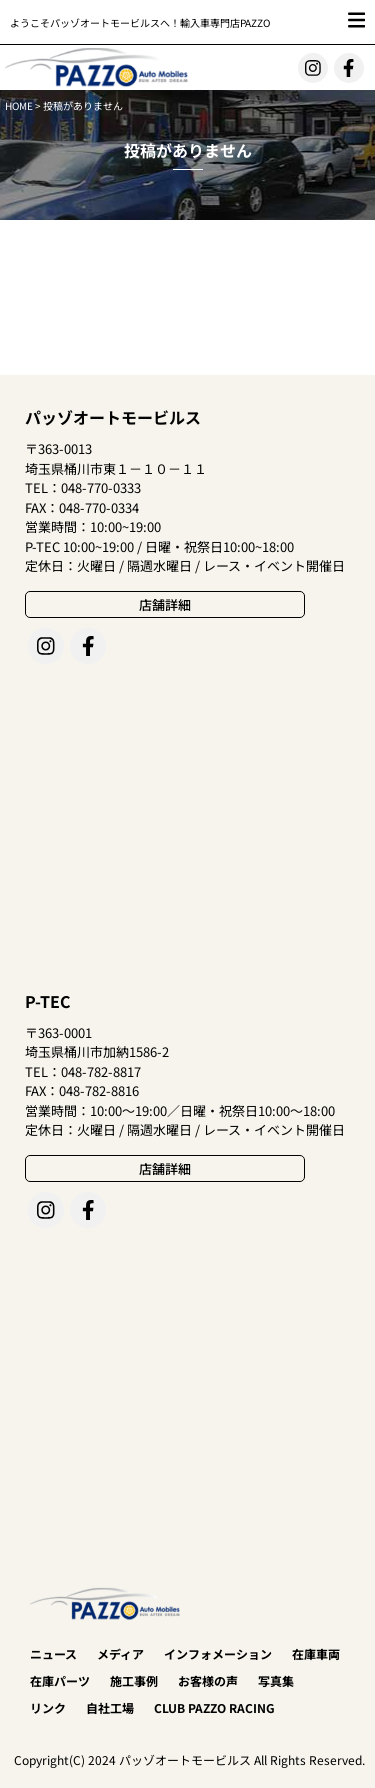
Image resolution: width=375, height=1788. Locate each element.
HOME (19, 105)
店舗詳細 (165, 604)
